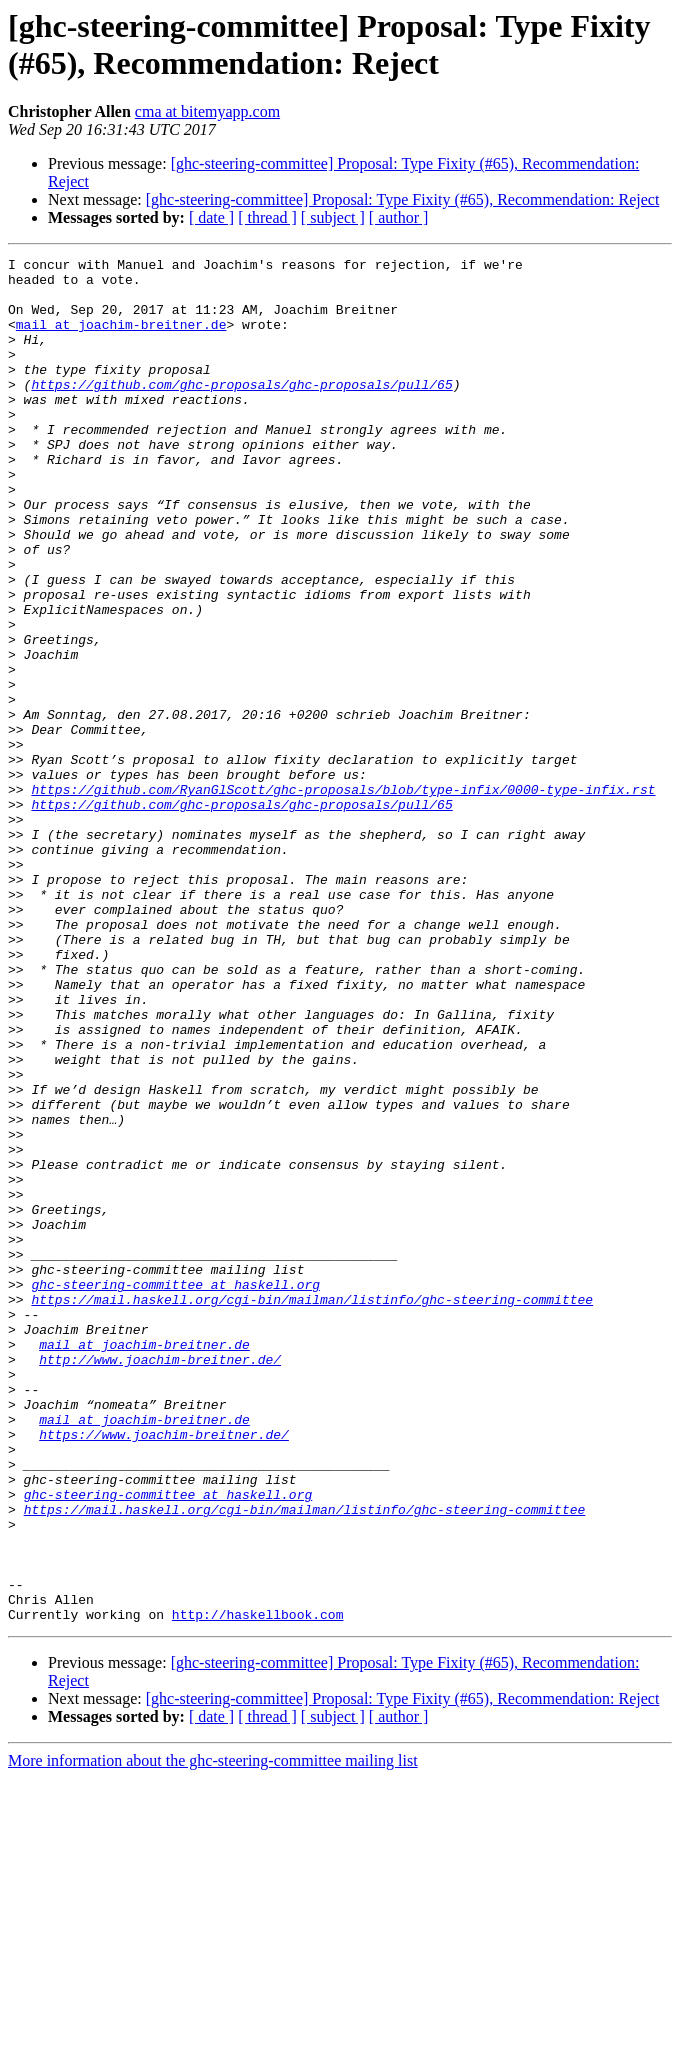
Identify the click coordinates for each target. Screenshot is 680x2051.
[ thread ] (267, 217)
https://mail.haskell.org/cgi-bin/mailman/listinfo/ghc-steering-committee (312, 1509)
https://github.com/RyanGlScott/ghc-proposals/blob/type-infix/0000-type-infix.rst (343, 897)
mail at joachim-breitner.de (121, 339)
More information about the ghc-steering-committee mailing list (213, 2033)
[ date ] (211, 217)
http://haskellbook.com (258, 1887)
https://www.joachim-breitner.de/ (164, 1671)
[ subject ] (333, 217)
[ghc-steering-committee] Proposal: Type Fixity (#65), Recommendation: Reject (403, 199)
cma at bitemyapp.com (207, 111)
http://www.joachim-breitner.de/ (160, 1581)
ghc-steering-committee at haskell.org (175, 1491)
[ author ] (399, 217)
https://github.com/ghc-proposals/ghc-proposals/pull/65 (241, 411)
